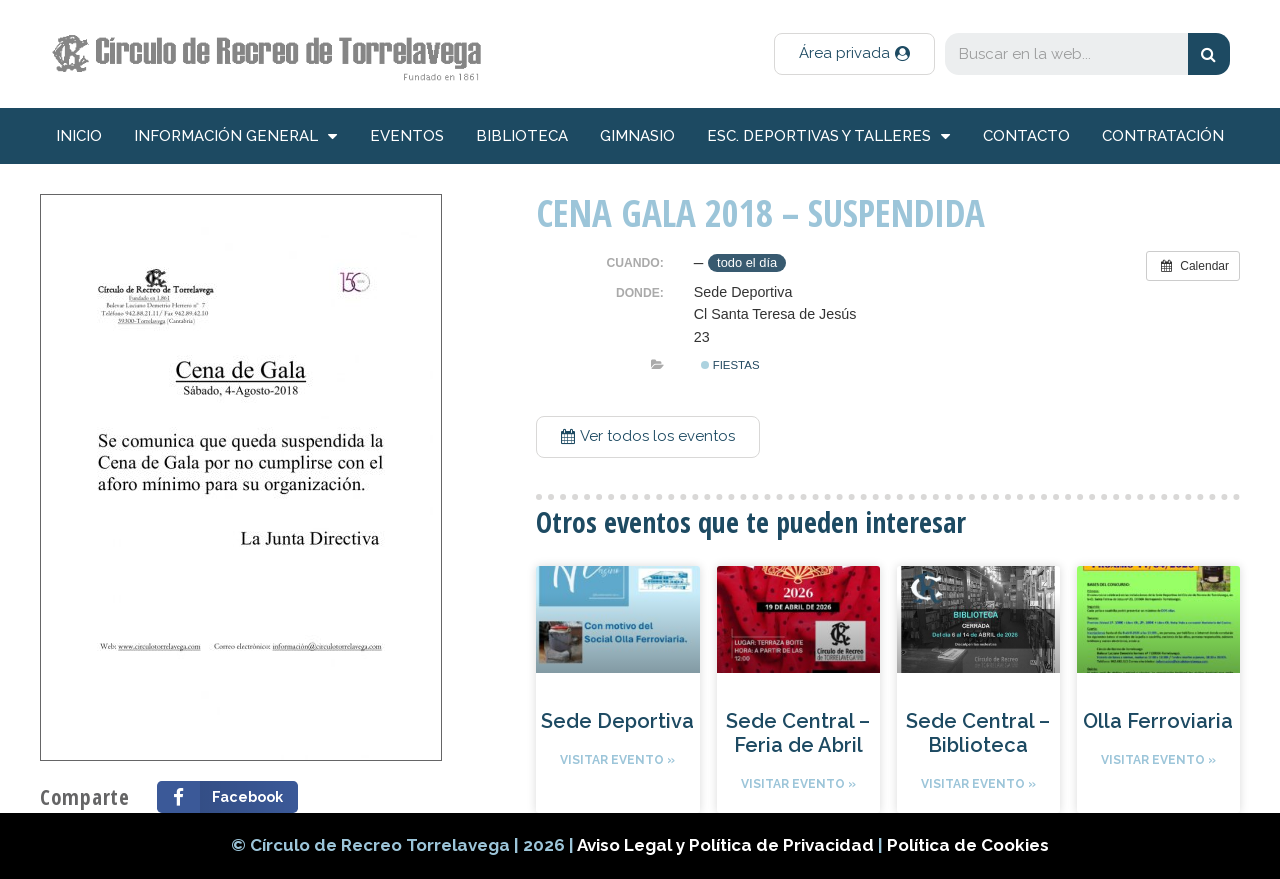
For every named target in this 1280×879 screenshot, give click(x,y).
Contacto (1026, 136)
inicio (79, 136)
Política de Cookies (968, 845)
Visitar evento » (617, 760)
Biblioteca (522, 136)
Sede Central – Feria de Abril (798, 733)
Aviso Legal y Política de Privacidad (727, 845)
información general (235, 136)
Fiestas (730, 365)
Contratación (1163, 136)
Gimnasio (637, 136)
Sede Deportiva (617, 721)
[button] (854, 54)
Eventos (407, 136)
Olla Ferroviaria (1158, 721)
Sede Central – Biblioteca (978, 733)
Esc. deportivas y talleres (828, 136)
